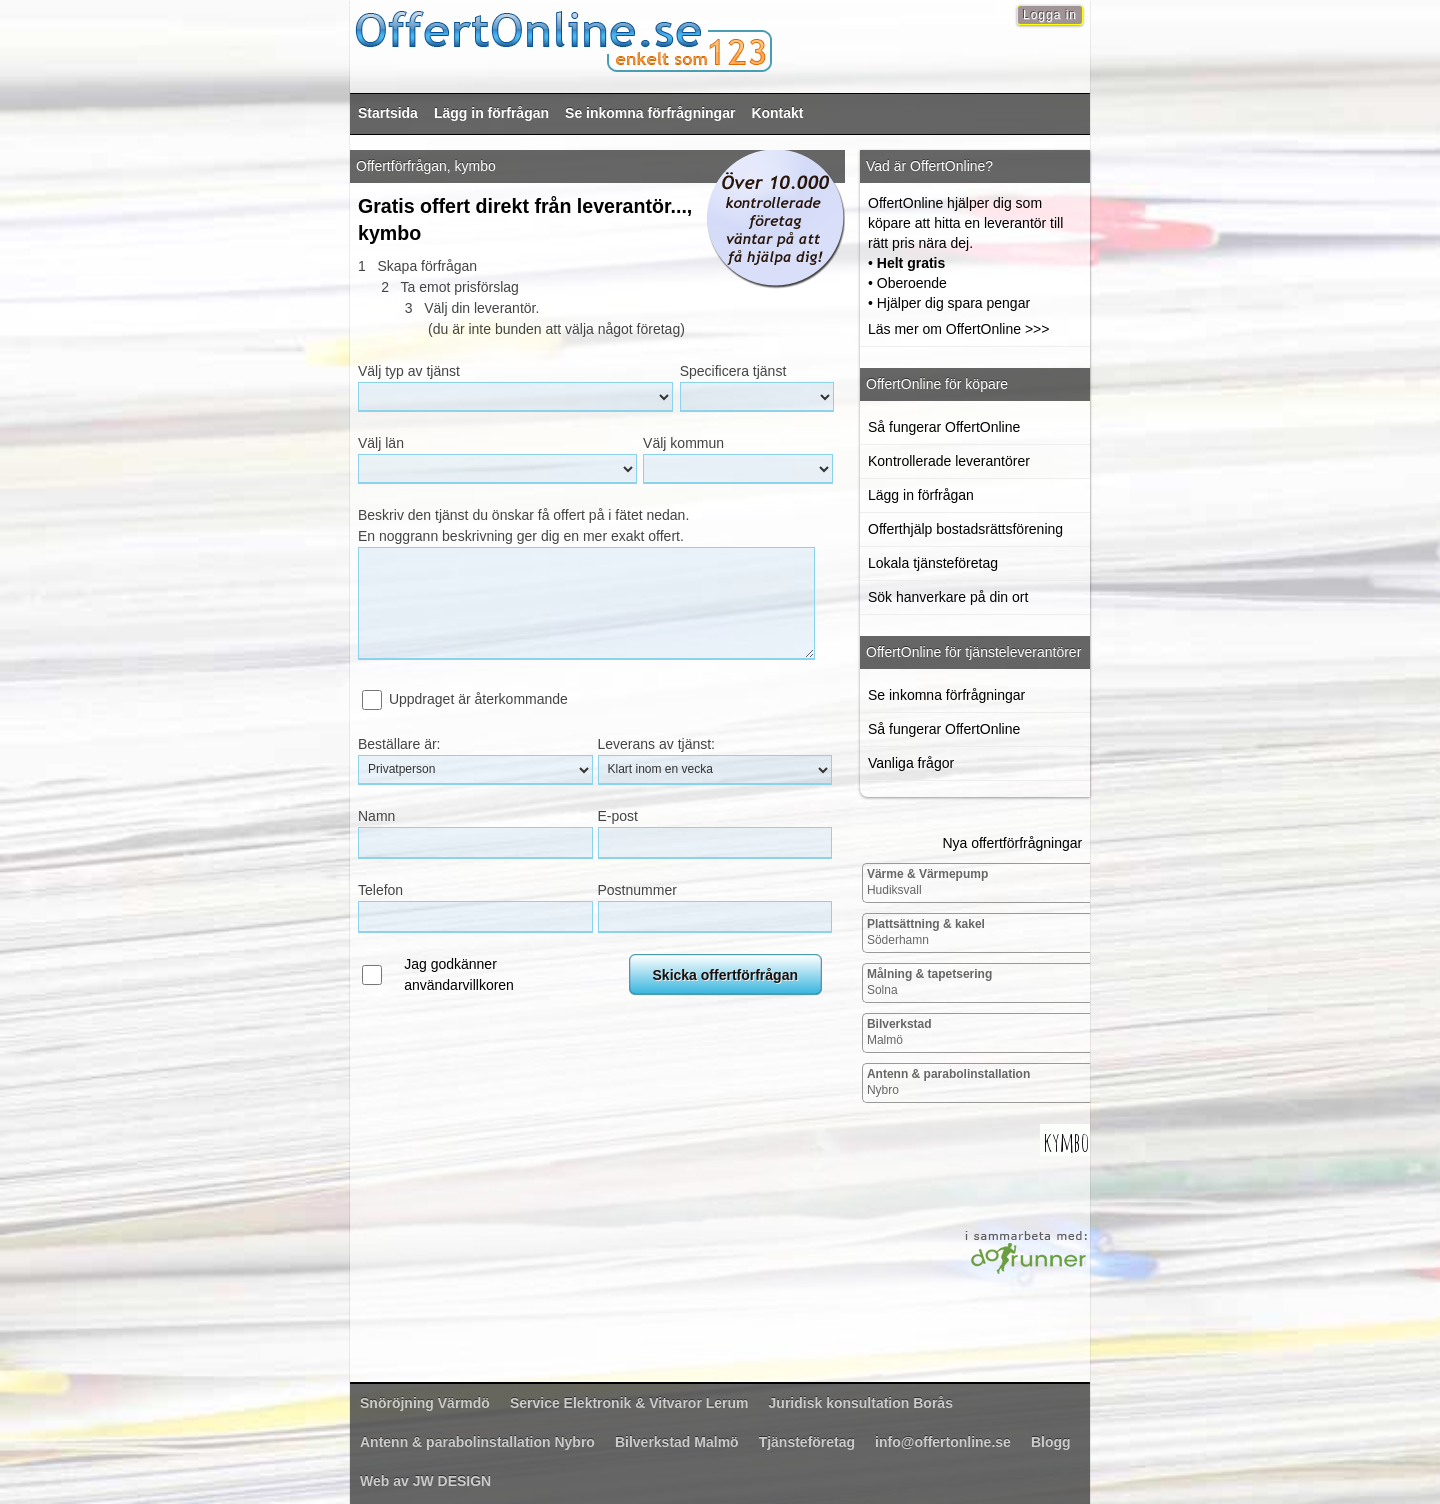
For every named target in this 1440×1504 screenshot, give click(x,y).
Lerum (629, 1403)
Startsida (388, 113)
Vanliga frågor (911, 763)
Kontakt (777, 113)
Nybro (948, 1082)
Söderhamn (926, 932)
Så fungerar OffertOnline (944, 427)
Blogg (1051, 1442)
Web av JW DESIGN (425, 1481)
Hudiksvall (927, 882)
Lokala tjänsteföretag (933, 563)
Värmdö (425, 1403)
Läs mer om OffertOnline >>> (958, 329)
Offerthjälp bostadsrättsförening (965, 529)
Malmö (899, 1032)
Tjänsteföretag (807, 1442)
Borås (861, 1403)
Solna (929, 982)
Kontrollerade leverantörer (949, 461)
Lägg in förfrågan (491, 113)
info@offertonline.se (943, 1442)
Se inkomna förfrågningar (650, 113)
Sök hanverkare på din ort (948, 597)
